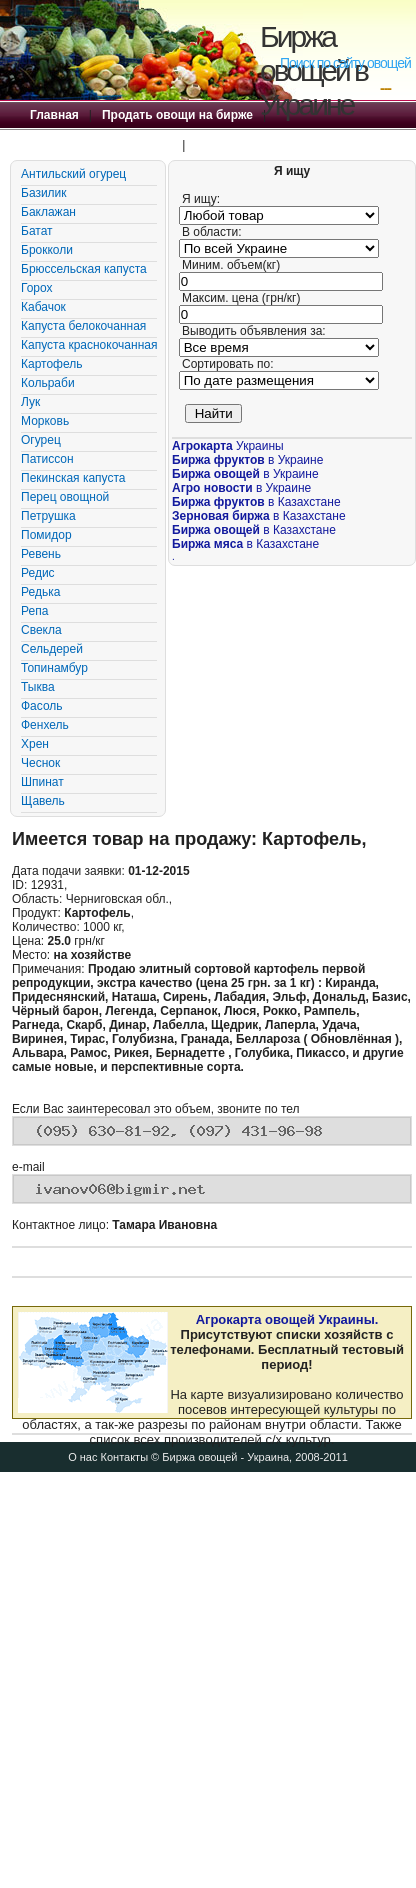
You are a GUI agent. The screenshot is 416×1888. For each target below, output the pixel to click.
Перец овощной (65, 497)
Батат (37, 231)
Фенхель (45, 725)
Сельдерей (52, 649)
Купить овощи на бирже (101, 145)
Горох (37, 288)
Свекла (41, 630)
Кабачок (43, 307)
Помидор (46, 535)
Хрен (35, 744)
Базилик (44, 193)
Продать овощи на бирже (177, 115)
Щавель (43, 801)
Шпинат (42, 782)
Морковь (45, 421)
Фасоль (42, 706)
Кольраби (48, 383)
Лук (30, 402)
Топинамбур (54, 668)
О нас (82, 1457)
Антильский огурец (73, 174)
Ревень (41, 554)
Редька (40, 592)
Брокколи (47, 250)
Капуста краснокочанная (89, 345)
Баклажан (48, 212)
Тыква (38, 687)
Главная (54, 115)
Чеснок (40, 763)
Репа (34, 611)
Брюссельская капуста (84, 269)
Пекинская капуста (73, 478)
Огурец (41, 440)
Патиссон (47, 459)
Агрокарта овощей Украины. (287, 1319)
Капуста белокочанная (83, 326)
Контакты (125, 1457)
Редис (38, 573)
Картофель (52, 364)
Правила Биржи (242, 145)
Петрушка (48, 516)
